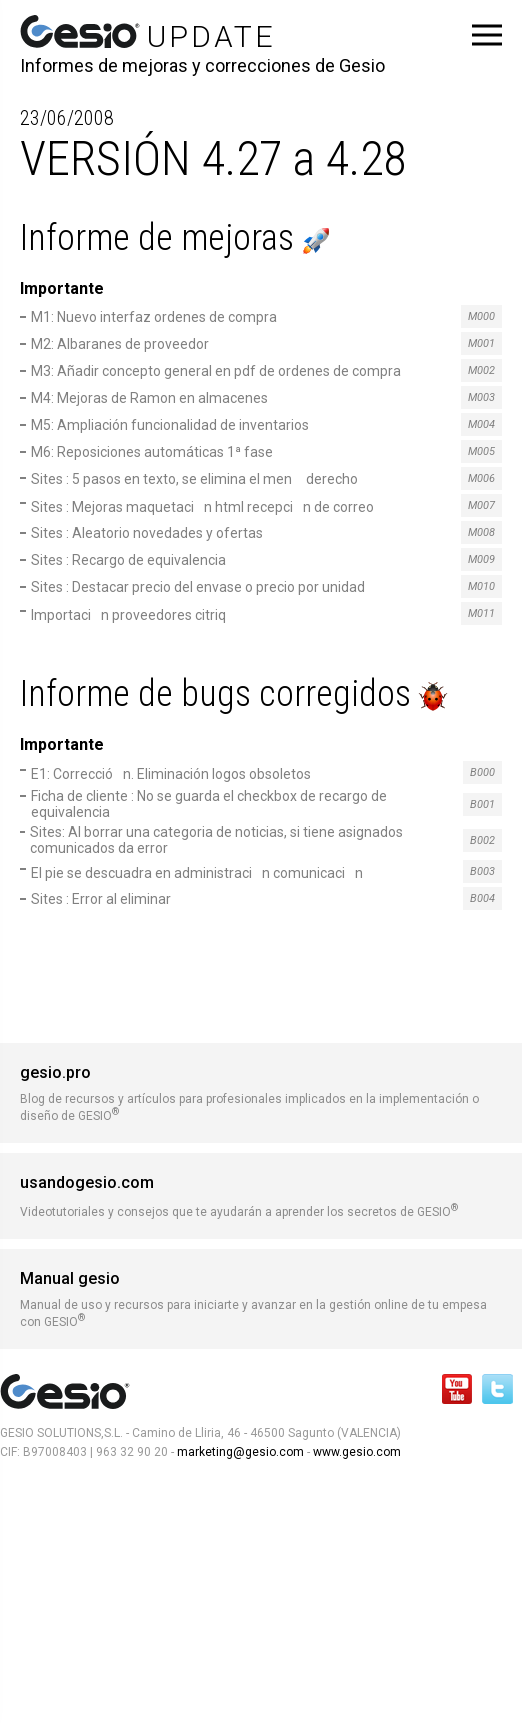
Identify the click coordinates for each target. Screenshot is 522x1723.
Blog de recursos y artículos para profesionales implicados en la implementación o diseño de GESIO (261, 1093)
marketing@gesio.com (240, 1452)
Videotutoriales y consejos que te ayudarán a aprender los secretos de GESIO (261, 1196)
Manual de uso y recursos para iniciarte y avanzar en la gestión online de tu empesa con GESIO (261, 1299)
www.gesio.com (355, 1452)
